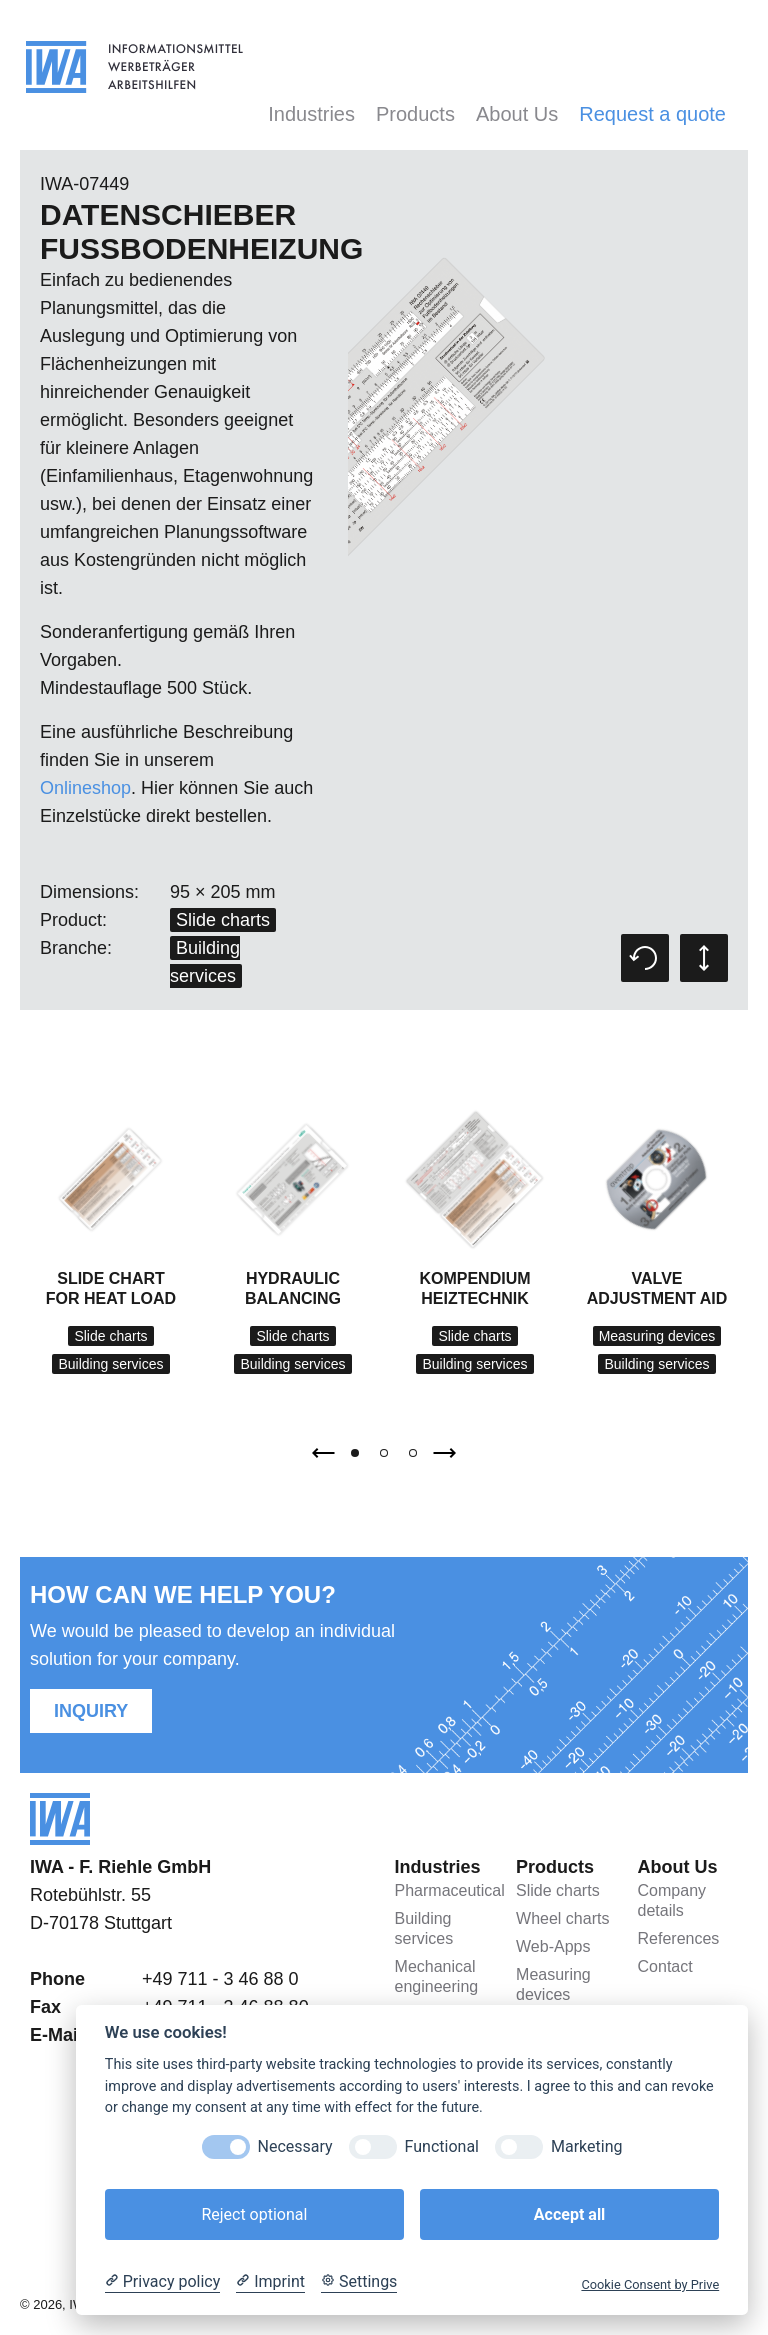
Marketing (586, 2146)
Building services (110, 1364)
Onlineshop (85, 788)
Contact (665, 1966)
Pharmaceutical (445, 1890)
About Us (517, 114)
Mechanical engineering (437, 1976)
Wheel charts (562, 1918)
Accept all (569, 2214)
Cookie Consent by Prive (650, 2284)
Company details (672, 1900)
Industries (311, 114)
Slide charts (223, 920)
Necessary (295, 2146)
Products (415, 114)
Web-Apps (553, 1946)
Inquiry (91, 1711)
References (679, 1938)
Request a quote (652, 114)
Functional (442, 2146)
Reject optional (254, 2214)
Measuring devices (657, 1336)
